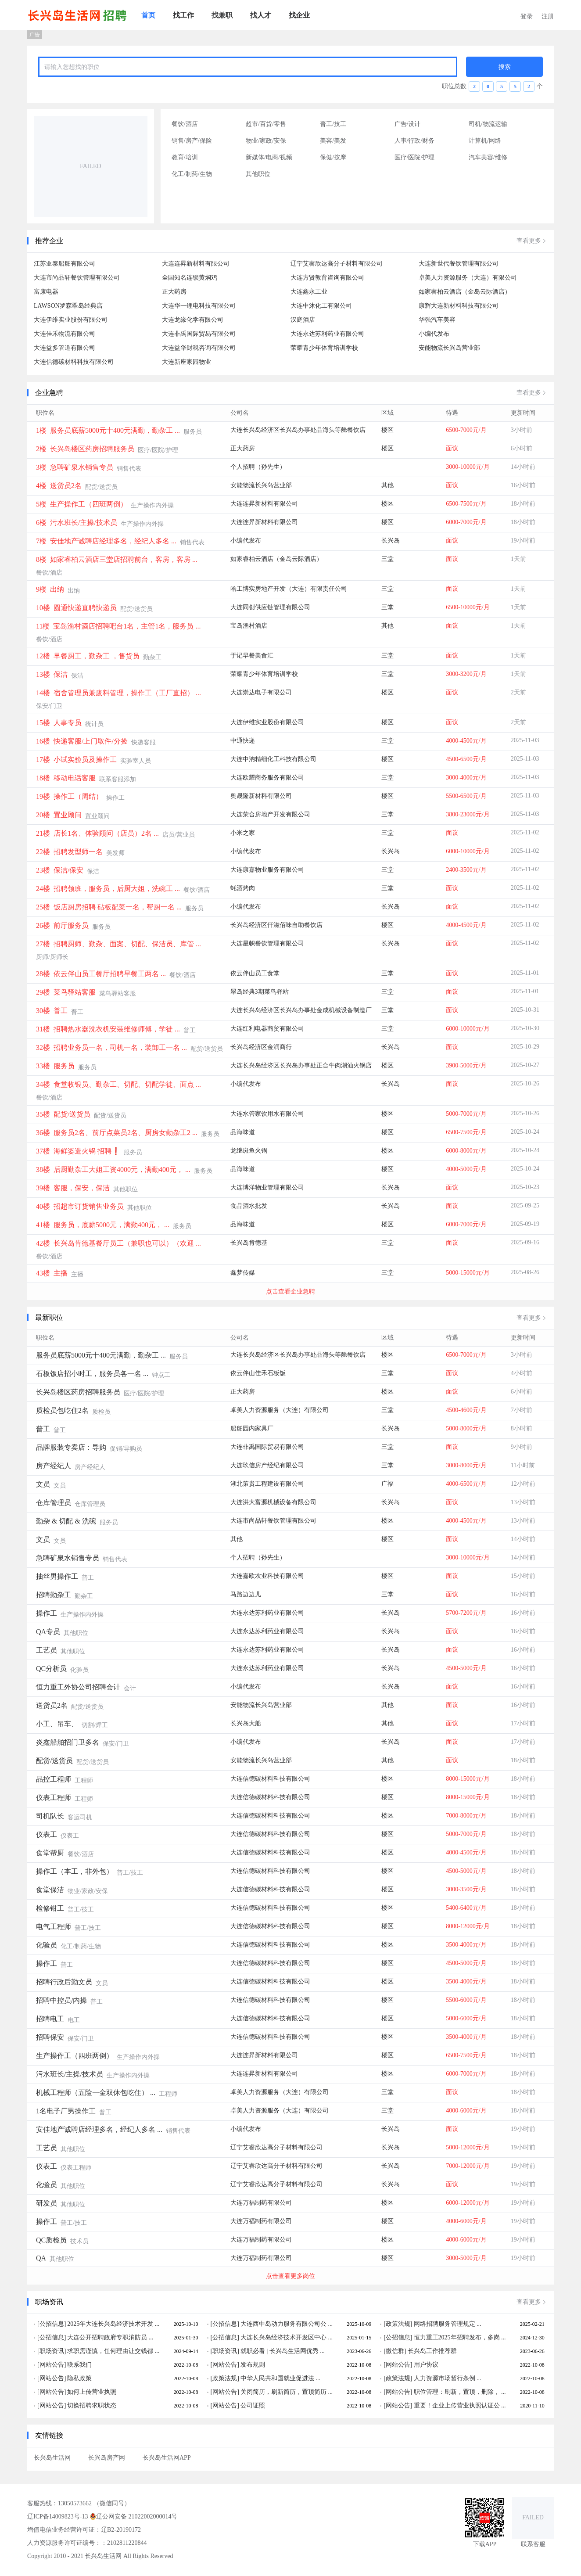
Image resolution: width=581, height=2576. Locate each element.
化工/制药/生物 (192, 174)
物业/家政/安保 (266, 140)
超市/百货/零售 (266, 124)
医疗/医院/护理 (415, 157)
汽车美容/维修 (488, 157)
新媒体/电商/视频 (269, 157)
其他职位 (258, 174)
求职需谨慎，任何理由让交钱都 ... (113, 2351)
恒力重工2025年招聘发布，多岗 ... (460, 2337)
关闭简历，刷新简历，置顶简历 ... (286, 2392)
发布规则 (252, 2364)
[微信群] (395, 2351)
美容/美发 (333, 140)
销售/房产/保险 (192, 140)
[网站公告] (51, 2364)
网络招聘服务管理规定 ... (447, 2324)
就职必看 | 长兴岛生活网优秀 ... (282, 2351)
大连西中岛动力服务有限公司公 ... (286, 2324)
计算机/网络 (485, 140)
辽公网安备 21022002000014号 (134, 2516)
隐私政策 (79, 2378)
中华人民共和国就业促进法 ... (280, 2378)
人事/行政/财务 (415, 140)
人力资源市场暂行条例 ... (447, 2378)
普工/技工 (333, 124)
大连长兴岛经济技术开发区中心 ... (286, 2337)
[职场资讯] (51, 2351)
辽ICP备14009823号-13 (57, 2516)
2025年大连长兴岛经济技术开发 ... (113, 2324)
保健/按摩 (333, 157)
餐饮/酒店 (185, 124)
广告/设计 (408, 124)
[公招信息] (51, 2324)
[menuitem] (148, 15)
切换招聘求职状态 (91, 2405)
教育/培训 (185, 157)
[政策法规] (398, 2324)
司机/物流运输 (488, 124)
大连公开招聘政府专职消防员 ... (110, 2337)
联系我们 (79, 2364)
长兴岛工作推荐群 (432, 2351)
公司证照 (252, 2405)
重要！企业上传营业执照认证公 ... (460, 2405)
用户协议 (426, 2364)
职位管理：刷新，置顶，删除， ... (460, 2392)
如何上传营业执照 (91, 2392)
